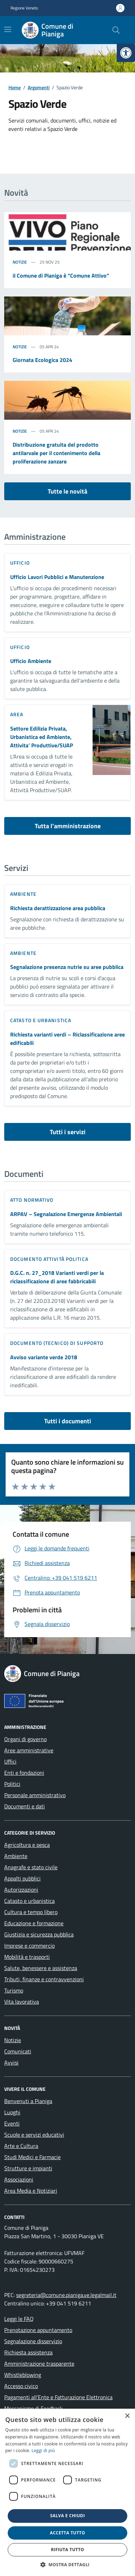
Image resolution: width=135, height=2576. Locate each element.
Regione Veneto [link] (24, 8)
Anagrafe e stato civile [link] (31, 1867)
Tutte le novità (67, 491)
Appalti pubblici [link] (22, 1878)
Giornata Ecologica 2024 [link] (42, 360)
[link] (126, 53)
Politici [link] (12, 1784)
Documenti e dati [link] (24, 1806)
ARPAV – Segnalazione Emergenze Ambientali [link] (66, 1214)
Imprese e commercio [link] (29, 1945)
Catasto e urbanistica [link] (40, 1020)
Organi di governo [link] (25, 1739)
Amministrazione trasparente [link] (39, 2363)
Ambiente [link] (23, 894)
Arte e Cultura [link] (21, 2146)
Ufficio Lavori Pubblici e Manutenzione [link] (57, 577)
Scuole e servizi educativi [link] (34, 2134)
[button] (68, 2564)
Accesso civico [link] (21, 2386)
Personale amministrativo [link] (35, 1795)
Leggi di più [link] (43, 2450)
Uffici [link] (10, 1761)
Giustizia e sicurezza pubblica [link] (39, 1934)
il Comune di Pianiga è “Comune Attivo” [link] (61, 275)
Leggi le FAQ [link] (19, 2319)
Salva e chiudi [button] (67, 2516)
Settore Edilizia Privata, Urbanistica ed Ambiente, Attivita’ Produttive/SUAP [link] (41, 736)
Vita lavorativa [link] (21, 2001)
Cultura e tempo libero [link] (31, 1912)
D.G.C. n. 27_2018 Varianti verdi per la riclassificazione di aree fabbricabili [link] (57, 1277)
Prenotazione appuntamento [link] (38, 2330)
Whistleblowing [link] (22, 2375)
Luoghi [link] (12, 2112)
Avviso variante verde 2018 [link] (43, 1357)
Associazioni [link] (18, 2179)
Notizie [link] (20, 262)
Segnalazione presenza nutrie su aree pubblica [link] (66, 967)
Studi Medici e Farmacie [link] (32, 2157)
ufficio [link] (20, 562)
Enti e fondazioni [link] (24, 1772)
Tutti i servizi (68, 1132)
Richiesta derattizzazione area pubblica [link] (57, 908)
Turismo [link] (13, 1990)
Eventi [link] (12, 2123)
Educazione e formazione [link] (33, 1923)
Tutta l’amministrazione (68, 826)
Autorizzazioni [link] (21, 1889)
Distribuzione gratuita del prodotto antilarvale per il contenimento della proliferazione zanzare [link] (56, 453)
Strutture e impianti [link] (28, 2168)
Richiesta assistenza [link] (28, 2352)
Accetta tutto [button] (67, 2533)
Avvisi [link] (11, 2062)
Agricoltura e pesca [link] (27, 1845)
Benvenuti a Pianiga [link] (28, 2101)
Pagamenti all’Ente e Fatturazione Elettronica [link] (58, 2397)
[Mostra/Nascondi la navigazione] (8, 29)
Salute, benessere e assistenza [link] (40, 1968)
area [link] (16, 714)
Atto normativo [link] (31, 1199)
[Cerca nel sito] (116, 30)
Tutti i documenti (67, 1421)
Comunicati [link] (17, 2051)
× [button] (127, 2416)
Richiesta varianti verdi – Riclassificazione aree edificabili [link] (67, 1038)
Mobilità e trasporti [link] (27, 1957)
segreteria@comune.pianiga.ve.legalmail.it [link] (66, 2295)
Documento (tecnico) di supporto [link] (56, 1343)
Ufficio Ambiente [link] (30, 661)
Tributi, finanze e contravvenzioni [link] (44, 1979)
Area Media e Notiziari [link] (30, 2190)
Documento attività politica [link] (49, 1259)
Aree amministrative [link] (28, 1750)
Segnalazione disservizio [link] (33, 2341)
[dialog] (67, 2492)
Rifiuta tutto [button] (67, 2550)
